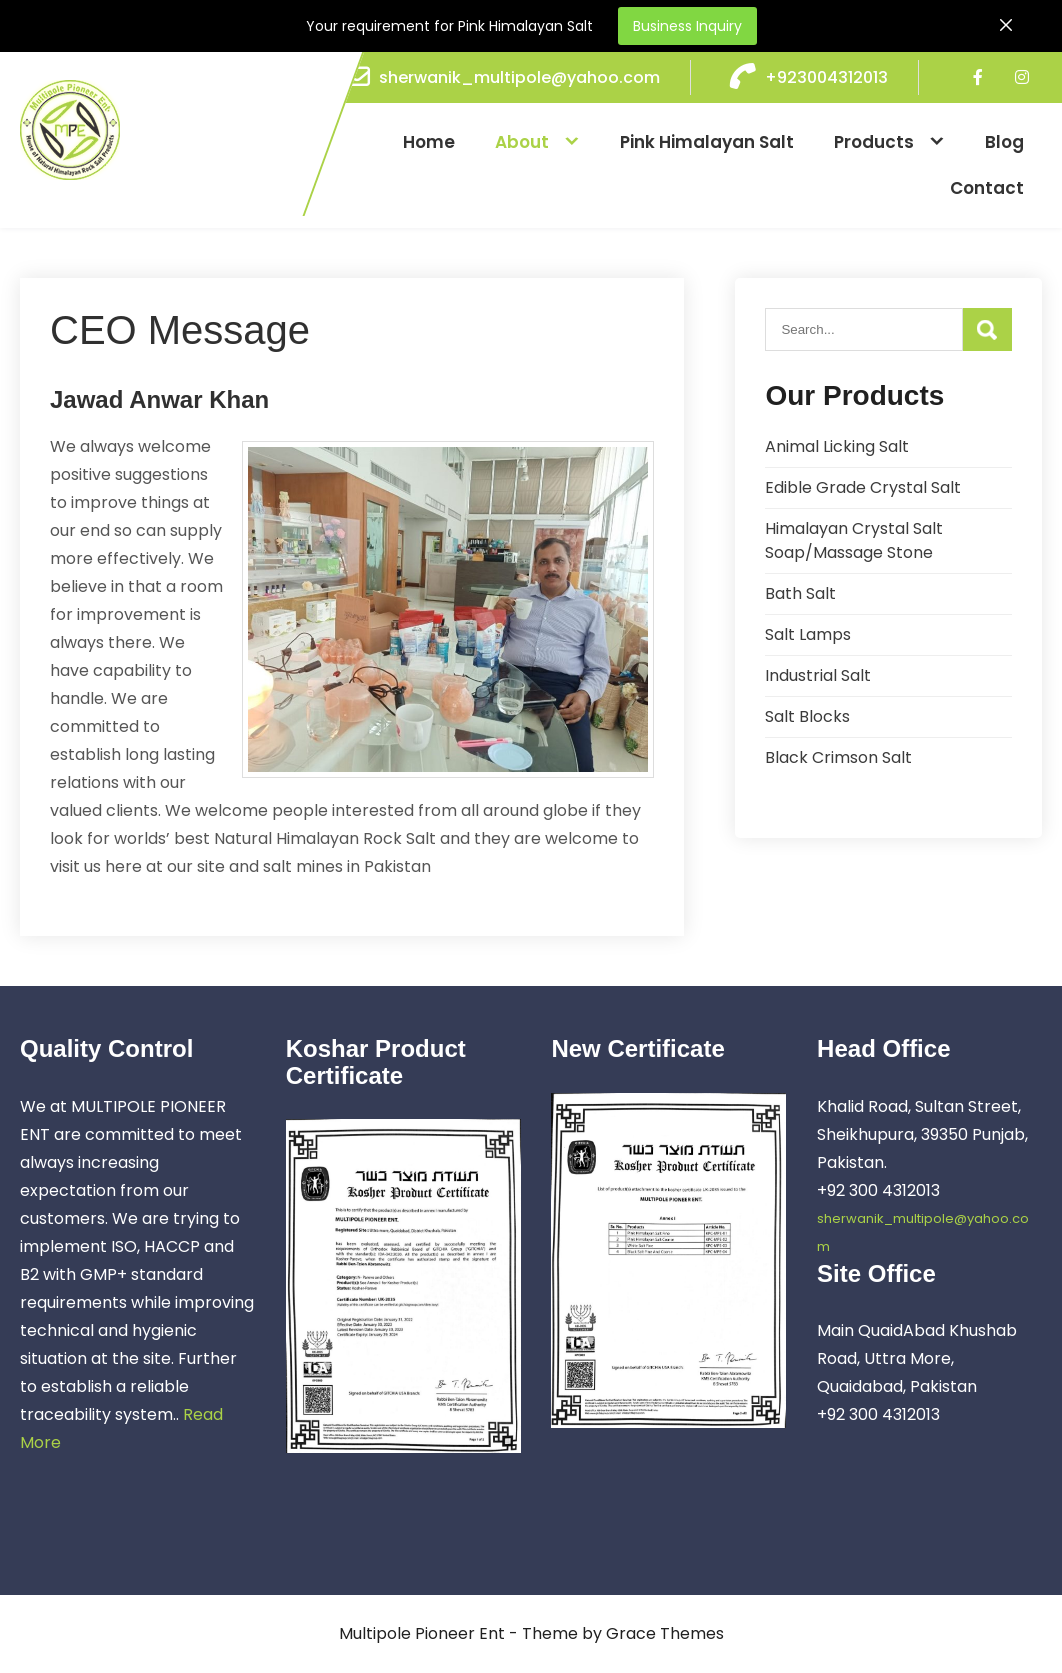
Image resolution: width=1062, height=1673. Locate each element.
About (522, 142)
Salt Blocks (807, 716)
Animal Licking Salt (837, 446)
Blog (1004, 142)
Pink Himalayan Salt (707, 142)
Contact (987, 188)
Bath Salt (800, 593)
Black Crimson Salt (838, 757)
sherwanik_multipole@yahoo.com (519, 77)
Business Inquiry (687, 26)
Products (874, 142)
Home (429, 142)
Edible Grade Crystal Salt (863, 487)
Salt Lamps (808, 634)
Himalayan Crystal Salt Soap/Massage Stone (854, 540)
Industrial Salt (818, 675)
